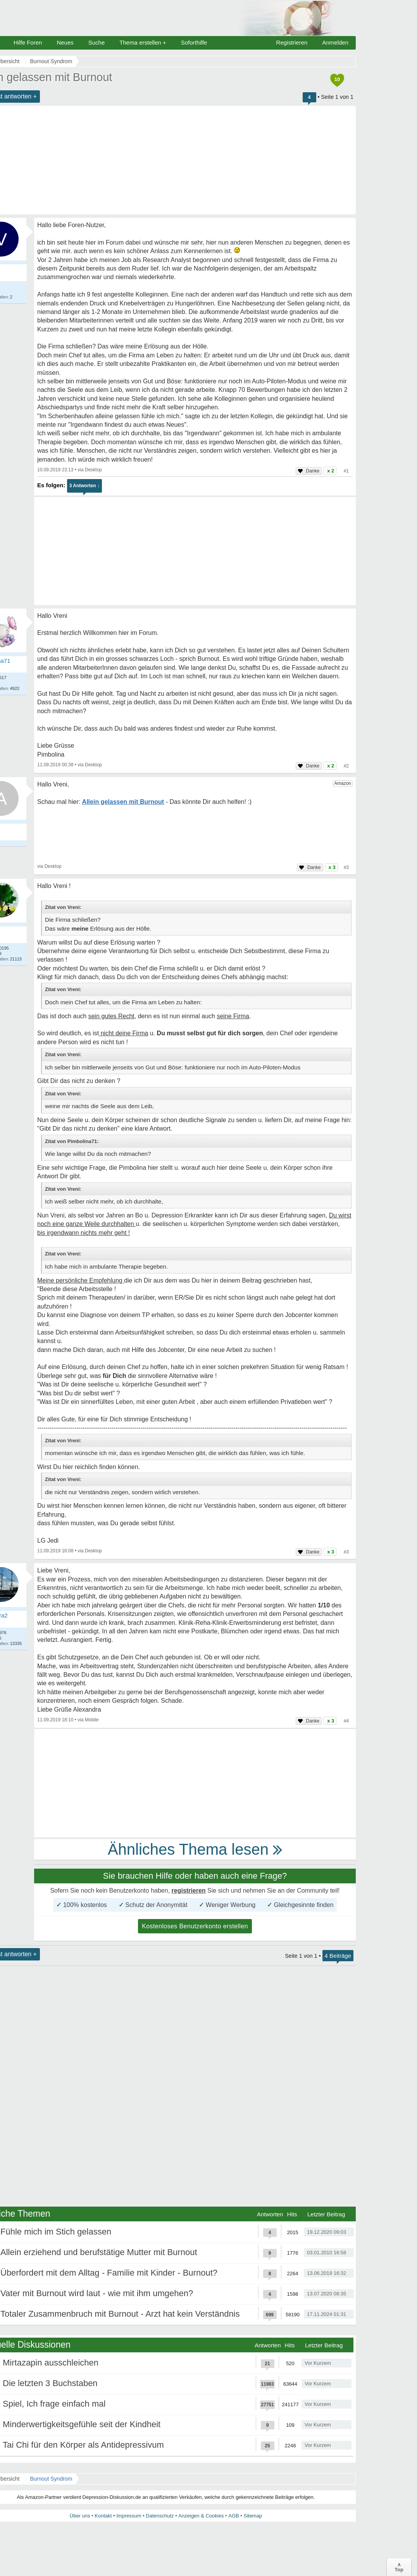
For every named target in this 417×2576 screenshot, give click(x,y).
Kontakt (103, 2516)
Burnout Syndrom (51, 2479)
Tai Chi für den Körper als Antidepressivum (83, 2445)
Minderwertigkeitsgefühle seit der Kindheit (81, 2424)
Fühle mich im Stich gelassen (55, 2231)
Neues (65, 42)
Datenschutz (160, 2516)
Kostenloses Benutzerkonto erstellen (195, 1926)
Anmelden (335, 42)
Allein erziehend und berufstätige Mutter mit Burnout (98, 2252)
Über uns (80, 2516)
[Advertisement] (195, 551)
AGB (233, 2516)
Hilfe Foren (28, 42)
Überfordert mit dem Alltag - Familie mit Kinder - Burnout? (108, 2273)
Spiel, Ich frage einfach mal (54, 2404)
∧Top (399, 2567)
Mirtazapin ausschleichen (50, 2362)
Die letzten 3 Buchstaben (50, 2383)
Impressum (128, 2516)
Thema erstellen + (142, 42)
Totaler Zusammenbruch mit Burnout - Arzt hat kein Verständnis (120, 2314)
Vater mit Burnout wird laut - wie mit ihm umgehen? (96, 2293)
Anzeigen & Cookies (201, 2516)
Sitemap (252, 2516)
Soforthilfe (194, 42)
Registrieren (292, 42)
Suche (96, 42)
